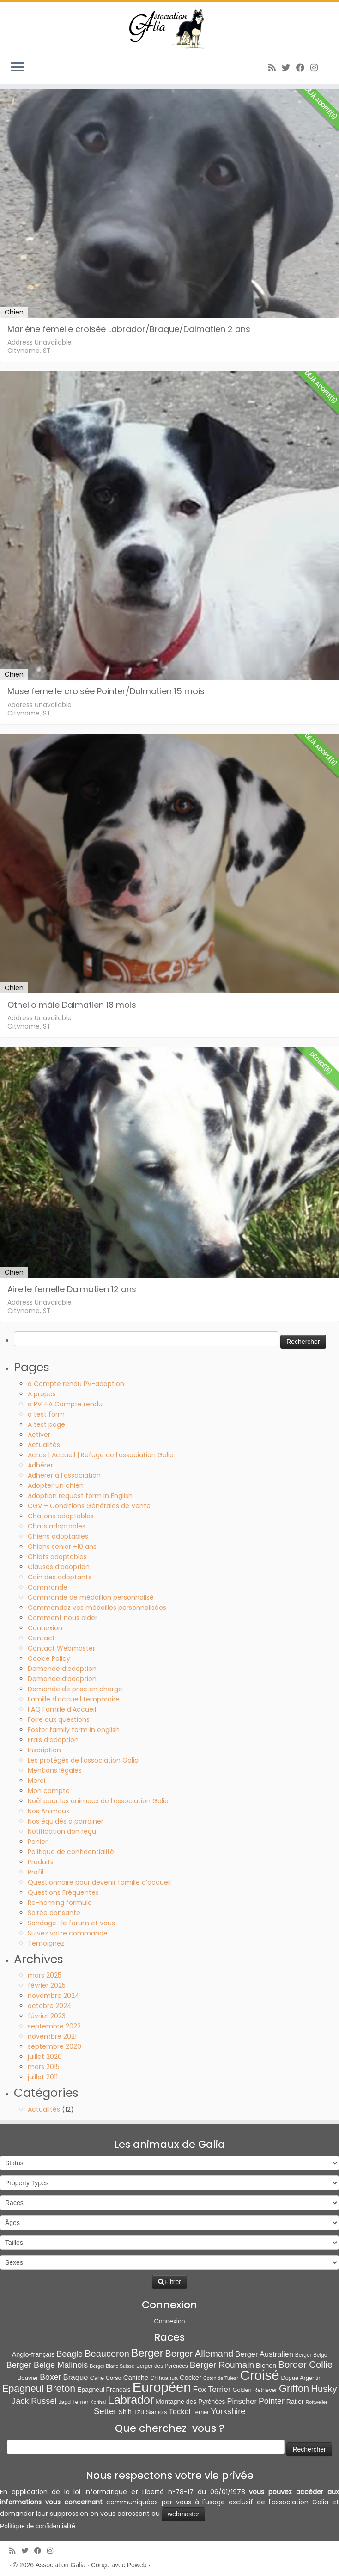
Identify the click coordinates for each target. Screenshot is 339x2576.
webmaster (183, 2514)
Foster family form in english (74, 1729)
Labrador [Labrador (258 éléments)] (131, 2399)
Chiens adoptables (58, 1536)
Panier (38, 1841)
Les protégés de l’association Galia (83, 1760)
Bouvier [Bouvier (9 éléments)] (28, 2377)
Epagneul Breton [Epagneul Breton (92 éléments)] (38, 2388)
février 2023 (47, 2016)
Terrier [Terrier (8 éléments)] (200, 2412)
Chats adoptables (56, 1526)
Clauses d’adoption (59, 1566)
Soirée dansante (54, 1912)
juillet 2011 (43, 2077)
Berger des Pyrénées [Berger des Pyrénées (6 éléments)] (162, 2366)
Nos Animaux (48, 1811)
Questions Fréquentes (63, 1892)
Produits (41, 1862)
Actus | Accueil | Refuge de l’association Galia (101, 1455)
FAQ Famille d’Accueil (62, 1709)
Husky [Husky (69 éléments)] (324, 2389)
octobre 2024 (50, 2005)
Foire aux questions (59, 1719)
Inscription (44, 1750)
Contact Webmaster (61, 1648)
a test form (46, 1414)
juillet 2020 (45, 2056)
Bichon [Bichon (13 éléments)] (266, 2365)
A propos (42, 1394)
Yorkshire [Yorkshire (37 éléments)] (228, 2411)
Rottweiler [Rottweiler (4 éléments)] (316, 2402)
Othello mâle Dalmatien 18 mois (71, 1005)
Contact (41, 1638)
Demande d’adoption (62, 1668)
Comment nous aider (62, 1617)
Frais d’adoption (53, 1739)
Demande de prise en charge (75, 1689)
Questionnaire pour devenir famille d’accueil (99, 1882)
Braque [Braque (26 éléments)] (75, 2377)
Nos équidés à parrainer (65, 1821)
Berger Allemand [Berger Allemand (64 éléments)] (199, 2353)
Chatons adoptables (61, 1516)
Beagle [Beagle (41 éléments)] (69, 2354)
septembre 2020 (54, 2046)
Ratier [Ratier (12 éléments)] (295, 2401)
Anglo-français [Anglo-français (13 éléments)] (33, 2354)
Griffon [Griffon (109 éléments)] (294, 2388)
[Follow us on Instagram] (317, 68)
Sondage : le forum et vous (71, 1923)
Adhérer (40, 1465)
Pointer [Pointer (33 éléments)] (272, 2401)
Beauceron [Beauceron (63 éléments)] (107, 2353)
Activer (39, 1434)
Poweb (137, 2565)
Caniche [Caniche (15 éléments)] (136, 2377)
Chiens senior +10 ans (62, 1546)
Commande (47, 1587)
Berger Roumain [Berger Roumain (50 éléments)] (222, 2365)
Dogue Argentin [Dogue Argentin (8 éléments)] (301, 2377)
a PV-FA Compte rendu (65, 1404)
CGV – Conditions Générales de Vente (89, 1505)
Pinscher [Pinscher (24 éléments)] (242, 2401)
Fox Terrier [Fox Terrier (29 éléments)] (212, 2389)
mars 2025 (44, 1975)
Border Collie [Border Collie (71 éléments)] (305, 2365)
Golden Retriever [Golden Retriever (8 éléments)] (254, 2389)
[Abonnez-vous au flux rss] (275, 68)
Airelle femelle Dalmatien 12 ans (71, 1289)
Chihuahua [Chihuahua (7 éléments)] (164, 2378)
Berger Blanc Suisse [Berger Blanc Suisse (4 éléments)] (112, 2366)
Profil (35, 1872)
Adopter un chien (56, 1485)
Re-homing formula (60, 1902)
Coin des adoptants (59, 1577)
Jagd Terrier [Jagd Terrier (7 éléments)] (73, 2402)
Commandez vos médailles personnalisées (97, 1607)
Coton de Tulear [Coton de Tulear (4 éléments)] (220, 2378)
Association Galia (60, 2565)
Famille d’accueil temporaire (74, 1699)
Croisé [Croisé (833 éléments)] (259, 2375)
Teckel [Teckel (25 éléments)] (179, 2411)
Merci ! (38, 1780)
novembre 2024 (53, 1995)
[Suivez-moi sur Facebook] (303, 68)
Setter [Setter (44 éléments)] (105, 2411)
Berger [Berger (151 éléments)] (147, 2353)
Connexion (45, 1628)
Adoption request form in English (80, 1495)
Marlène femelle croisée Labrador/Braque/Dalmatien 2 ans (128, 329)
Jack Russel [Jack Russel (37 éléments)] (34, 2401)
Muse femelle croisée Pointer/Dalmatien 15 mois (106, 691)
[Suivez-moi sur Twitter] (289, 68)
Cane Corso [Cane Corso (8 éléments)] (105, 2377)
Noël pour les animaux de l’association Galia (98, 1801)
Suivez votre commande (68, 1933)
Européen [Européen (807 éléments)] (162, 2387)
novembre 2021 (52, 2036)
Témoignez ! (48, 1943)
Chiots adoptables (57, 1556)
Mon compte (49, 1790)
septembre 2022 (54, 2026)
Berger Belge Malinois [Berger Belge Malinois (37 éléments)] (47, 2365)
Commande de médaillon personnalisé (91, 1597)
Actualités (44, 1444)
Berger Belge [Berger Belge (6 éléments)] (311, 2355)
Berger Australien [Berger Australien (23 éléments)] (264, 2354)
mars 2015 (44, 2066)
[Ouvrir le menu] (17, 67)
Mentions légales (55, 1770)
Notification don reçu (62, 1831)
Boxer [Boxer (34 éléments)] (50, 2377)
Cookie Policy (49, 1658)
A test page (46, 1424)
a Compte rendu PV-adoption (76, 1383)
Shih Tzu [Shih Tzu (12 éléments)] (131, 2412)
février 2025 (47, 1985)
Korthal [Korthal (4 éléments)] (98, 2402)
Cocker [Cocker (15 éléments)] (190, 2377)
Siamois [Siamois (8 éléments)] (156, 2412)
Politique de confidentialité (71, 1851)
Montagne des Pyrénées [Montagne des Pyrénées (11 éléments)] (190, 2401)
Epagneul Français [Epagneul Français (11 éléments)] (104, 2389)
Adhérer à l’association (64, 1475)
